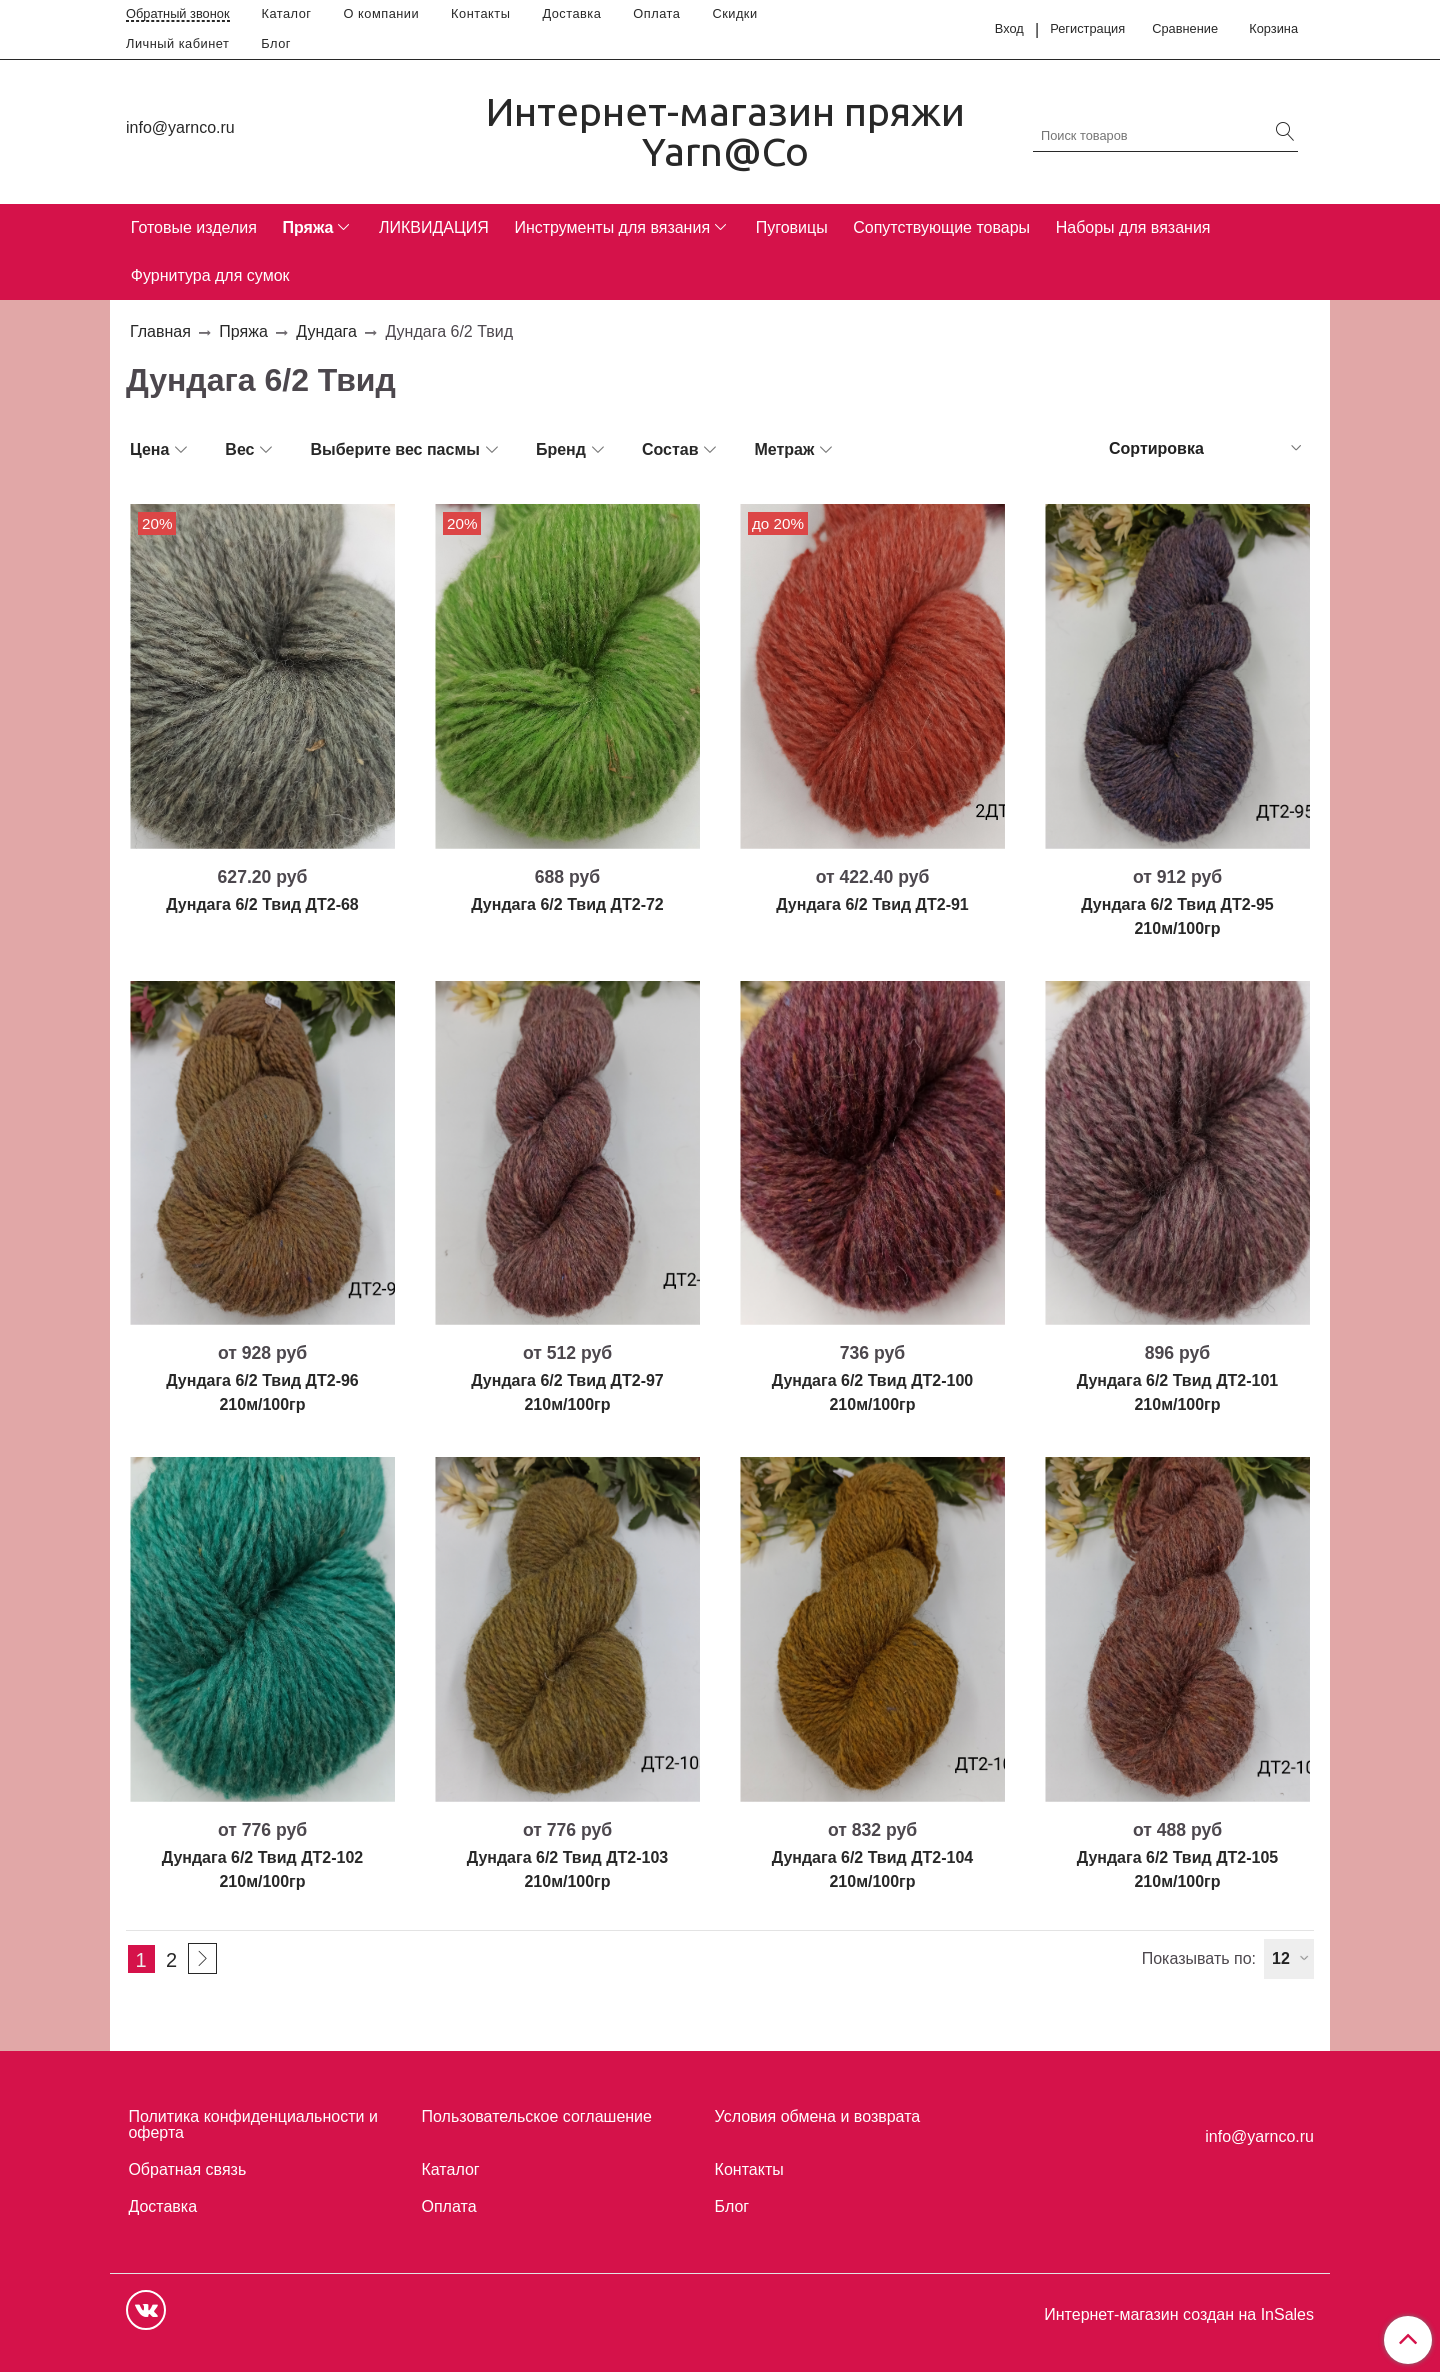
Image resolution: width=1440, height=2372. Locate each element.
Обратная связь (187, 2169)
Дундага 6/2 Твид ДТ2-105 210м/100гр (1177, 1869)
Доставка (571, 13)
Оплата (656, 13)
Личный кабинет (177, 43)
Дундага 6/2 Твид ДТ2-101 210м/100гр (1177, 1392)
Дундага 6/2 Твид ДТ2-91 (872, 904)
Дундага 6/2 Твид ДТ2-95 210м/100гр (1177, 916)
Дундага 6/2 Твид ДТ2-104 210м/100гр (872, 1869)
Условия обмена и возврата (818, 2116)
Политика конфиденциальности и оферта (252, 2124)
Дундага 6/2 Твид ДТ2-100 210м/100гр (872, 1392)
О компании (382, 13)
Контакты (480, 13)
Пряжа (307, 227)
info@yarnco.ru (180, 127)
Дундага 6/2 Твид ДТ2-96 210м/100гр (262, 1392)
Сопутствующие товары (941, 227)
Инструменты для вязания (612, 227)
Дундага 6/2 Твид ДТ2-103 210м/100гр (567, 1869)
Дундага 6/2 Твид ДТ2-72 (567, 904)
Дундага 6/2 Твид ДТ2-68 (262, 904)
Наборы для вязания (1133, 227)
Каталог (287, 13)
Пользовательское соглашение (537, 2116)
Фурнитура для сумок (210, 275)
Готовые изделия (194, 227)
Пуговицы (792, 227)
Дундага (326, 331)
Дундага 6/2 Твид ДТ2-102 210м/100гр (262, 1869)
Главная (160, 331)
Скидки (734, 13)
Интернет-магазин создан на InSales (1179, 2315)
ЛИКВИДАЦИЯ (434, 227)
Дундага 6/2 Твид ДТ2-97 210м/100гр (567, 1392)
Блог (276, 43)
